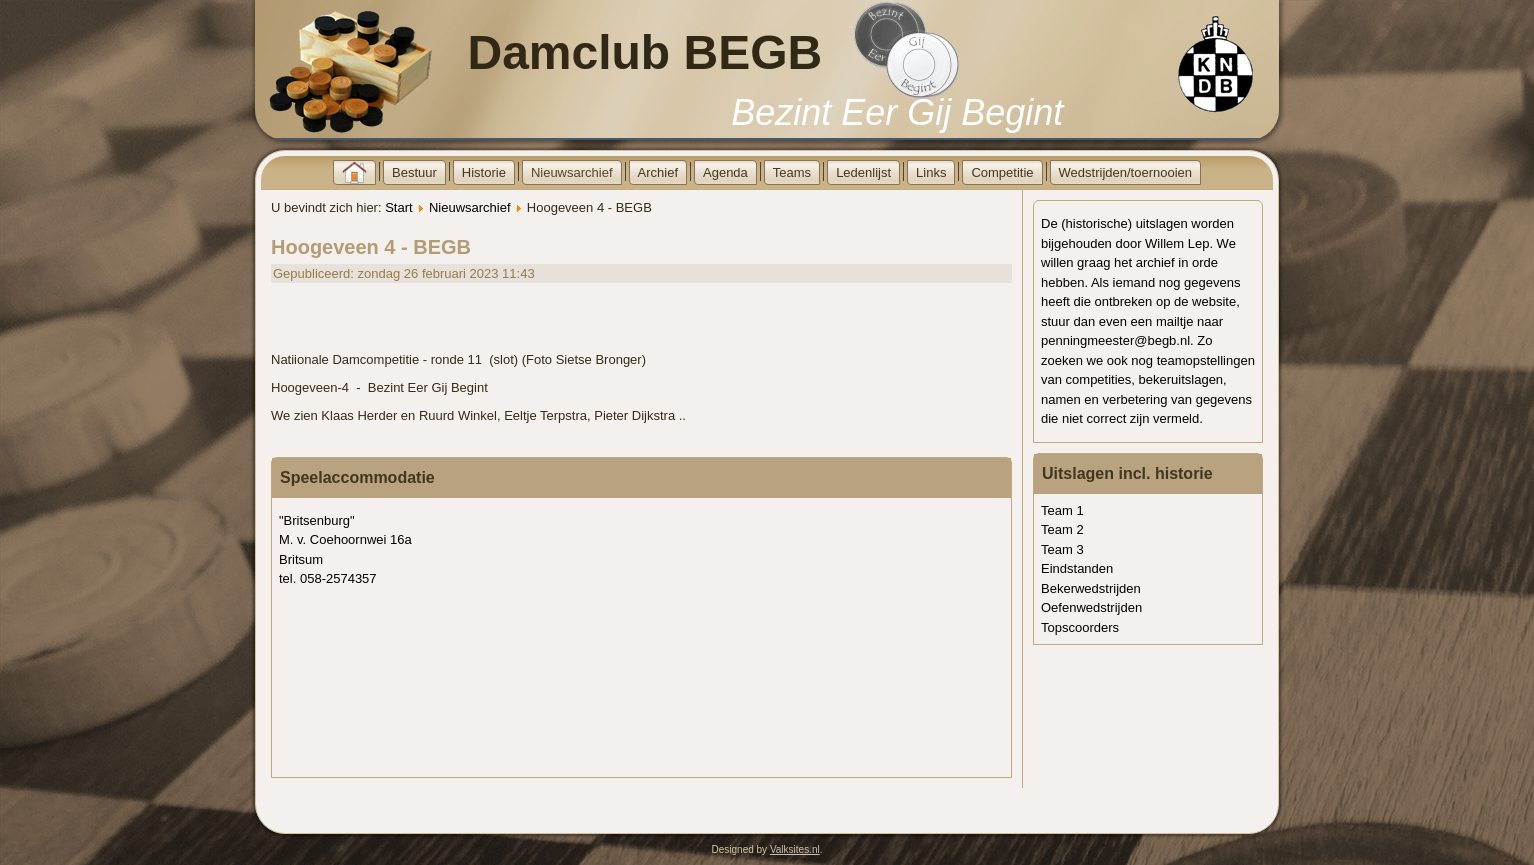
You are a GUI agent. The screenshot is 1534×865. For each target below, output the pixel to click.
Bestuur (414, 172)
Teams (792, 172)
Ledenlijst (863, 172)
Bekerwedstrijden (1091, 588)
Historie (484, 172)
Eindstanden (1077, 568)
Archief (658, 172)
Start (398, 207)
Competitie (1002, 172)
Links (931, 172)
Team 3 (1062, 549)
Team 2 (1062, 529)
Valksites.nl (795, 849)
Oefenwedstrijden (1091, 607)
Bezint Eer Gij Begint (897, 112)
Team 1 (1062, 510)
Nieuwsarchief (572, 172)
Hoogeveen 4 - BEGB (371, 247)
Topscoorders (1080, 627)
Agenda (725, 172)
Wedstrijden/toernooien (1125, 172)
